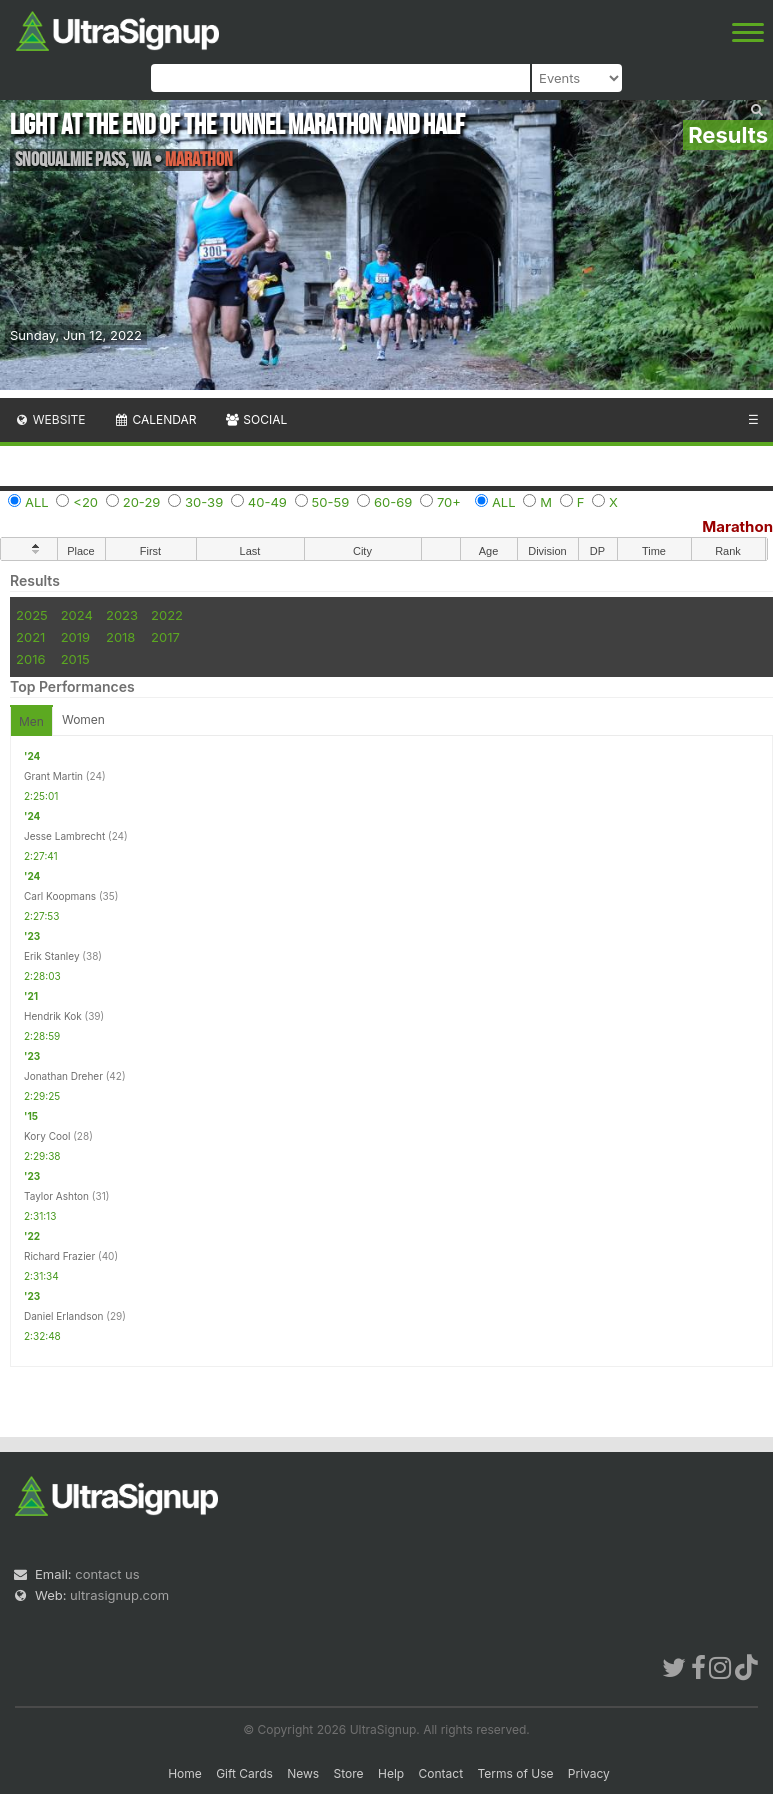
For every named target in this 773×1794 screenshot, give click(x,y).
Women (83, 719)
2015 (75, 659)
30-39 (204, 502)
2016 (30, 659)
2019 (75, 637)
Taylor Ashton (56, 1196)
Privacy (589, 1773)
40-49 (267, 502)
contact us (107, 1574)
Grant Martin (53, 776)
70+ (449, 502)
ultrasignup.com (119, 1595)
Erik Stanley (52, 956)
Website (50, 419)
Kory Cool (47, 1136)
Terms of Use (515, 1773)
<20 (85, 502)
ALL (37, 502)
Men (31, 721)
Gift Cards (244, 1773)
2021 (30, 637)
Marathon (737, 526)
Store (349, 1773)
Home (185, 1773)
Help (391, 1773)
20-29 (142, 502)
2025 (32, 615)
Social (255, 419)
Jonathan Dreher (63, 1076)
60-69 (393, 502)
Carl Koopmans (60, 896)
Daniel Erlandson (63, 1316)
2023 (122, 615)
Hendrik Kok (53, 1016)
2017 (165, 637)
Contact (441, 1773)
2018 (120, 637)
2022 (167, 615)
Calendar (155, 419)
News (303, 1773)
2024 (77, 615)
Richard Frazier (59, 1256)
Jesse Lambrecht (64, 836)
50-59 (331, 502)
